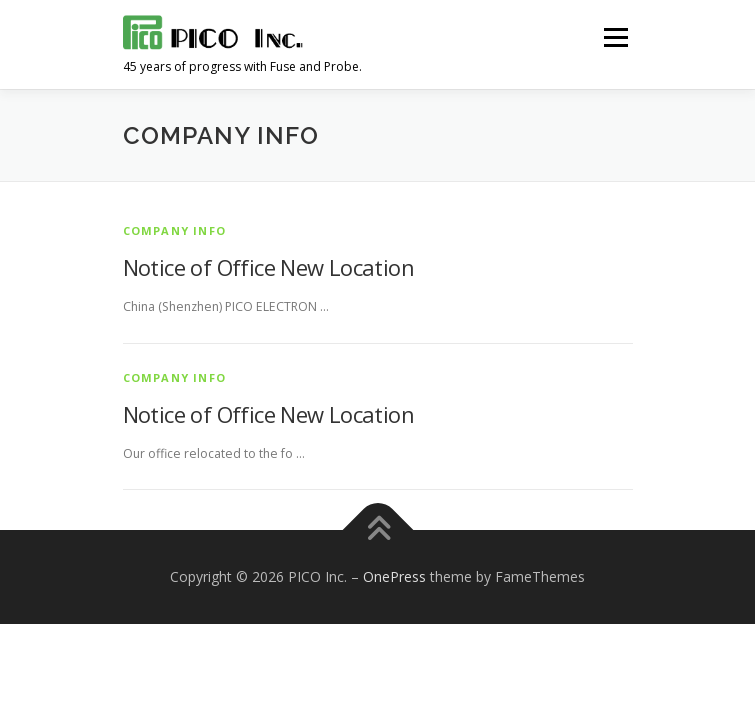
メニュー (615, 37)
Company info (174, 230)
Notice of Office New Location (269, 267)
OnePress (394, 576)
